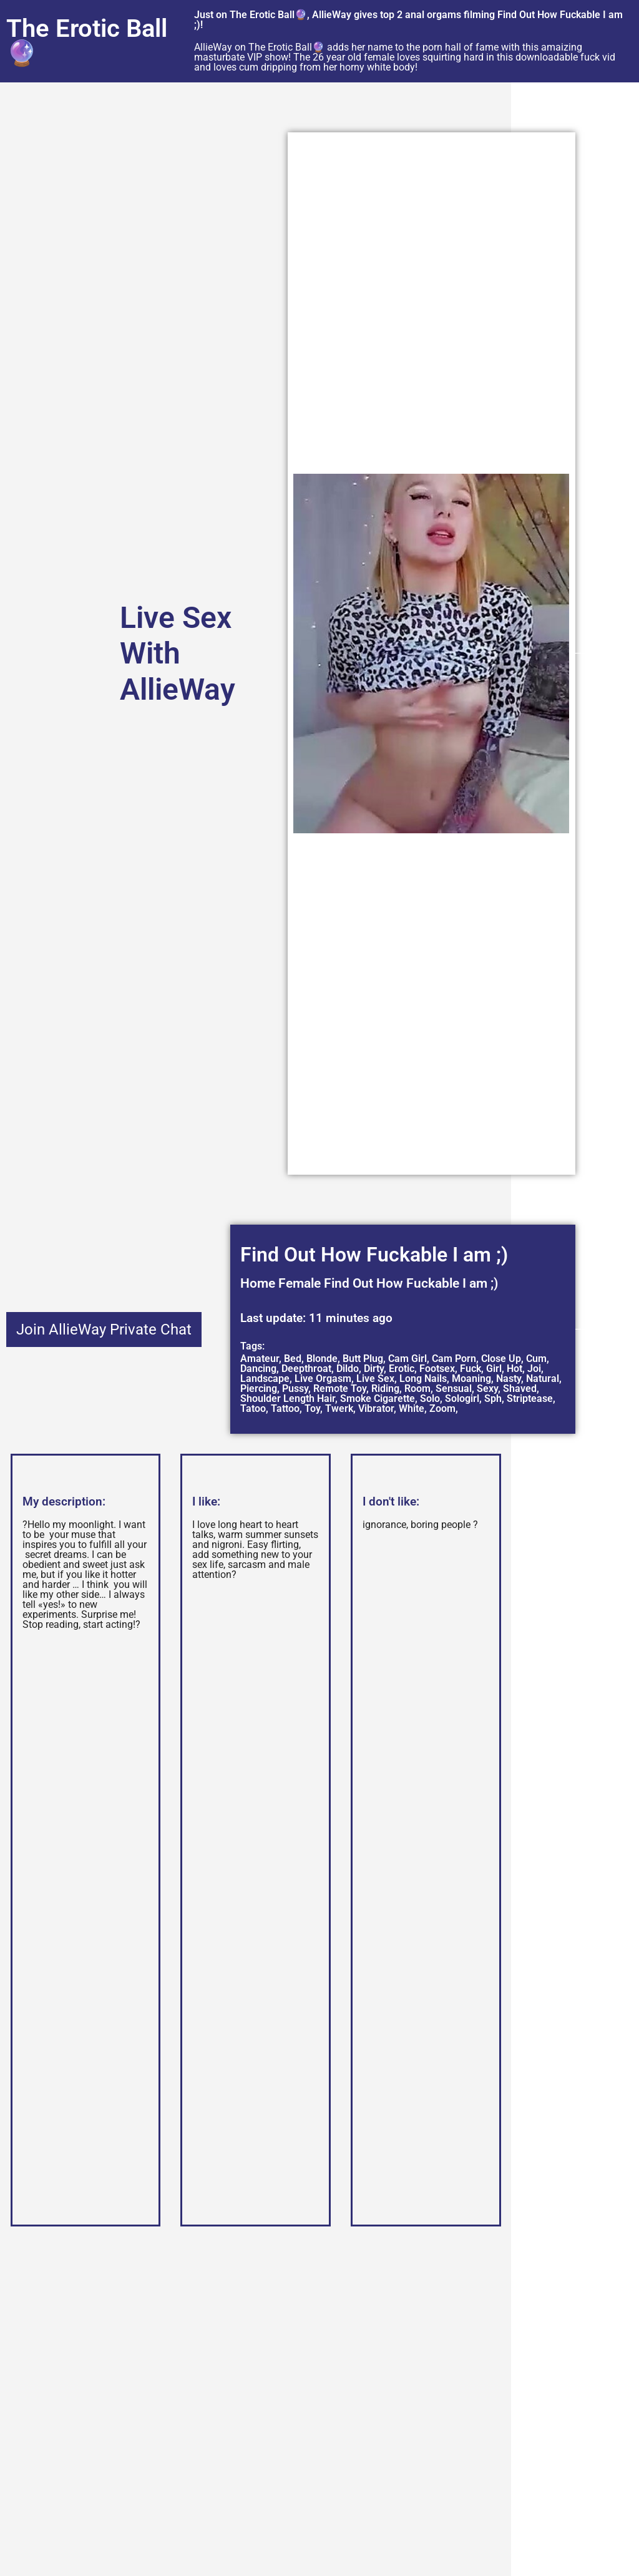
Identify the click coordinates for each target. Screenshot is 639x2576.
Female (299, 1283)
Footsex (437, 1368)
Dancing (258, 1368)
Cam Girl (407, 1358)
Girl (494, 1368)
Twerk (339, 1408)
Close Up (501, 1358)
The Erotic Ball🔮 (86, 41)
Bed (292, 1358)
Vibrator (376, 1408)
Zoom (442, 1408)
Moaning (471, 1378)
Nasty (508, 1378)
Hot (514, 1368)
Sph (493, 1398)
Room (417, 1388)
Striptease (530, 1398)
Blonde (322, 1358)
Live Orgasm (323, 1378)
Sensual (454, 1388)
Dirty (374, 1368)
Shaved (520, 1388)
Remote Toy (339, 1388)
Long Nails (423, 1378)
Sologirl (462, 1398)
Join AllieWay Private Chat (104, 1329)
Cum (536, 1358)
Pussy (295, 1388)
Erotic (401, 1368)
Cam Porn (454, 1358)
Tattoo (285, 1408)
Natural (542, 1378)
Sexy (487, 1388)
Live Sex (375, 1378)
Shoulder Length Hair (287, 1398)
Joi (534, 1368)
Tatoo (253, 1408)
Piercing (258, 1388)
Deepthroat (306, 1368)
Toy (312, 1408)
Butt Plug (363, 1358)
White (411, 1408)
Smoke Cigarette (377, 1398)
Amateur (259, 1358)
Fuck (470, 1368)
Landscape (265, 1378)
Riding (385, 1388)
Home (257, 1283)
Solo (430, 1398)
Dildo (347, 1368)
